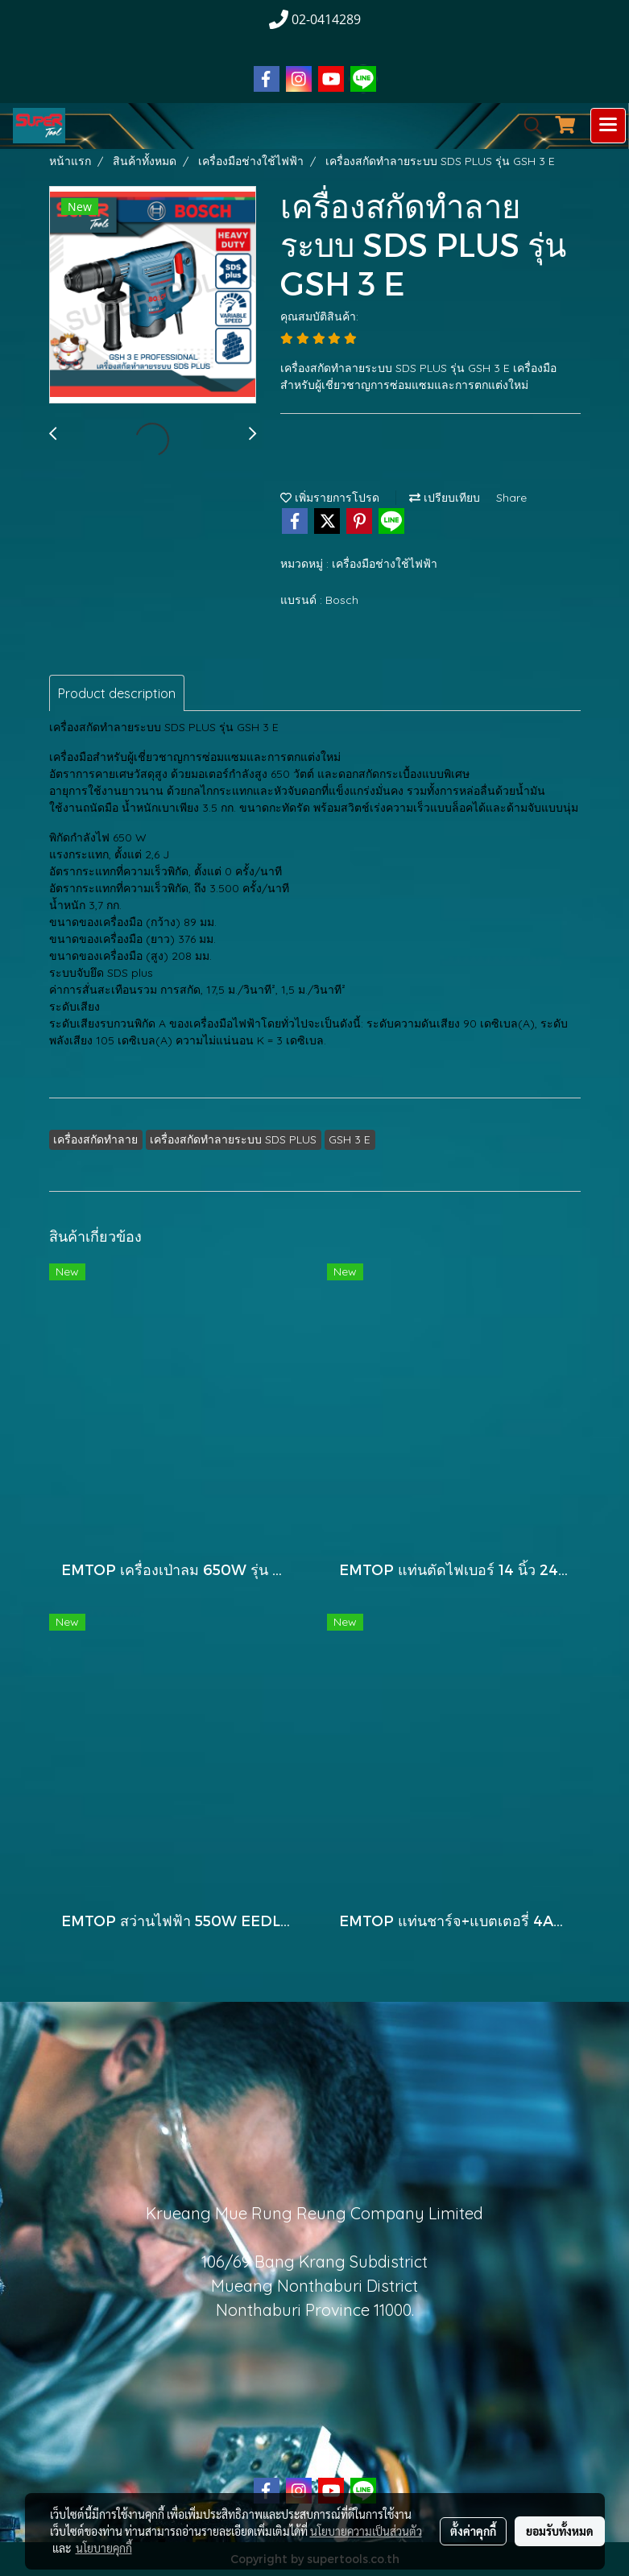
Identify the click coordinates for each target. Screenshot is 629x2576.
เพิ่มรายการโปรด (329, 497)
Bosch (341, 600)
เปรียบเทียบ (444, 497)
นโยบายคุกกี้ (104, 2548)
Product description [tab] (117, 693)
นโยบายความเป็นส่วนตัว (366, 2531)
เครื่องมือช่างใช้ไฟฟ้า (384, 563)
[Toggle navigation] (608, 125)
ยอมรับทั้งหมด (560, 2531)
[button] (527, 125)
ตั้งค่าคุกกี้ (473, 2531)
